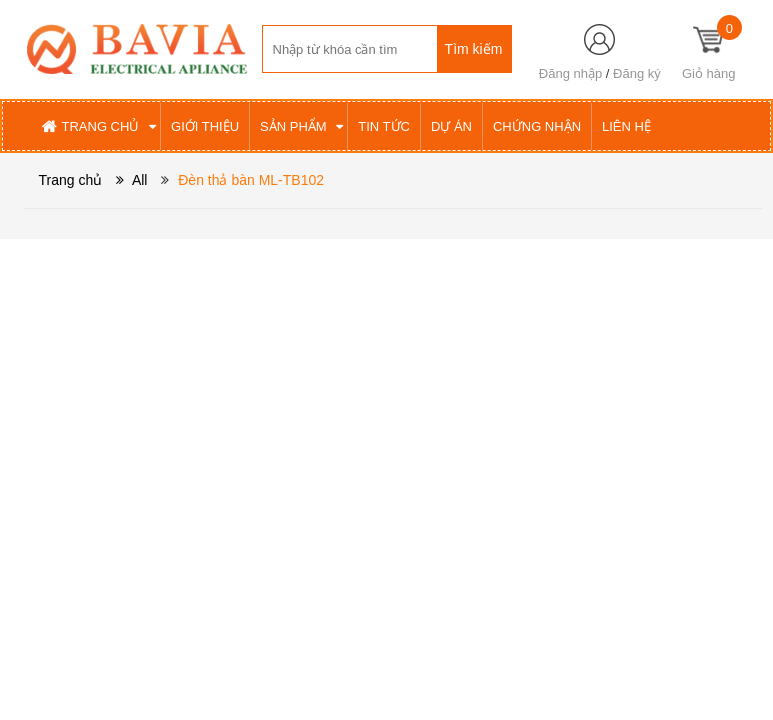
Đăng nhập (570, 73)
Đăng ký (637, 73)
